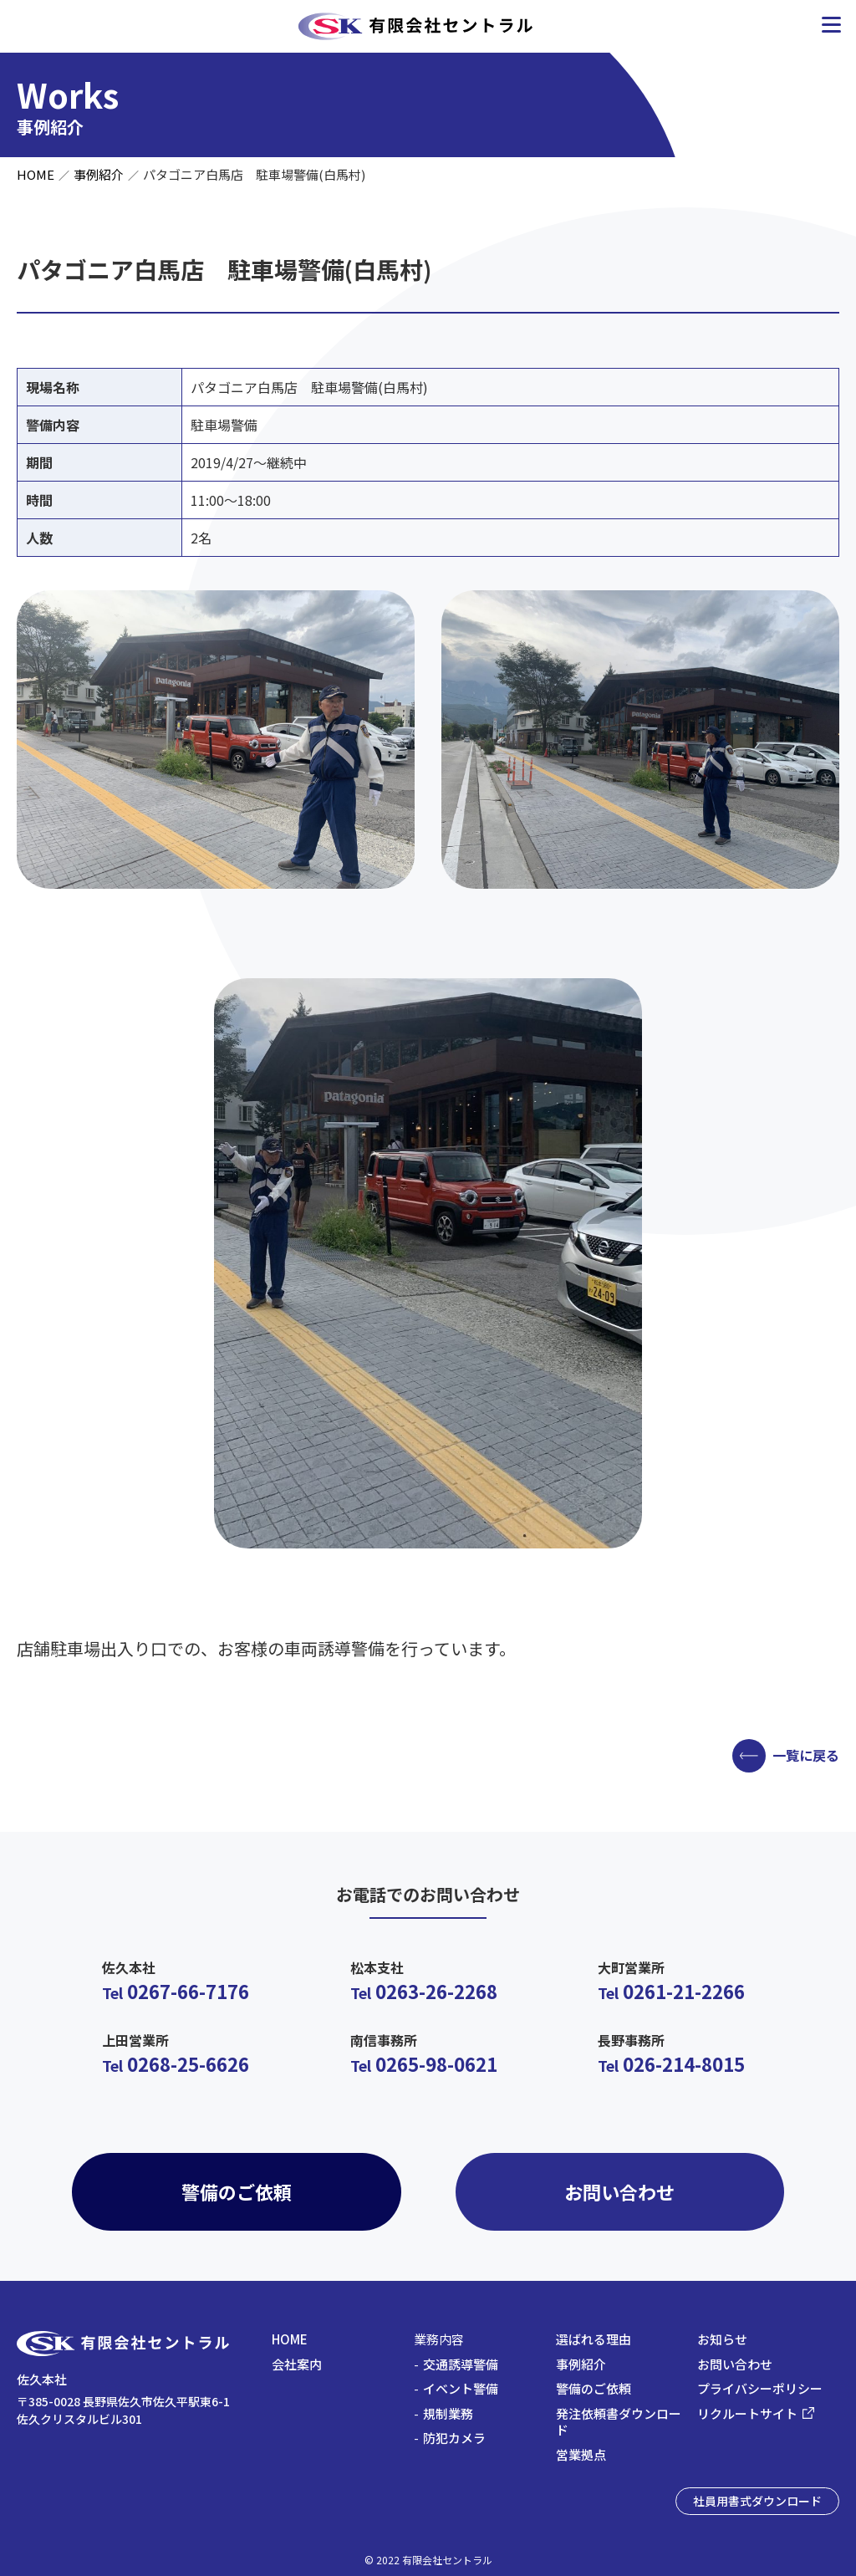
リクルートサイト (747, 2413)
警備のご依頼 (236, 2191)
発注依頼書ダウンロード (618, 2422)
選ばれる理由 (593, 2339)
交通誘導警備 (460, 2364)
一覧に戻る (805, 1755)
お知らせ (722, 2339)
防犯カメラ (454, 2437)
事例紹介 (99, 174)
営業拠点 (581, 2454)
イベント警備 (460, 2388)
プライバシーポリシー (760, 2388)
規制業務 (448, 2413)
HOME (35, 174)
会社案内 (297, 2364)
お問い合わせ (619, 2191)
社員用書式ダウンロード (757, 2500)
